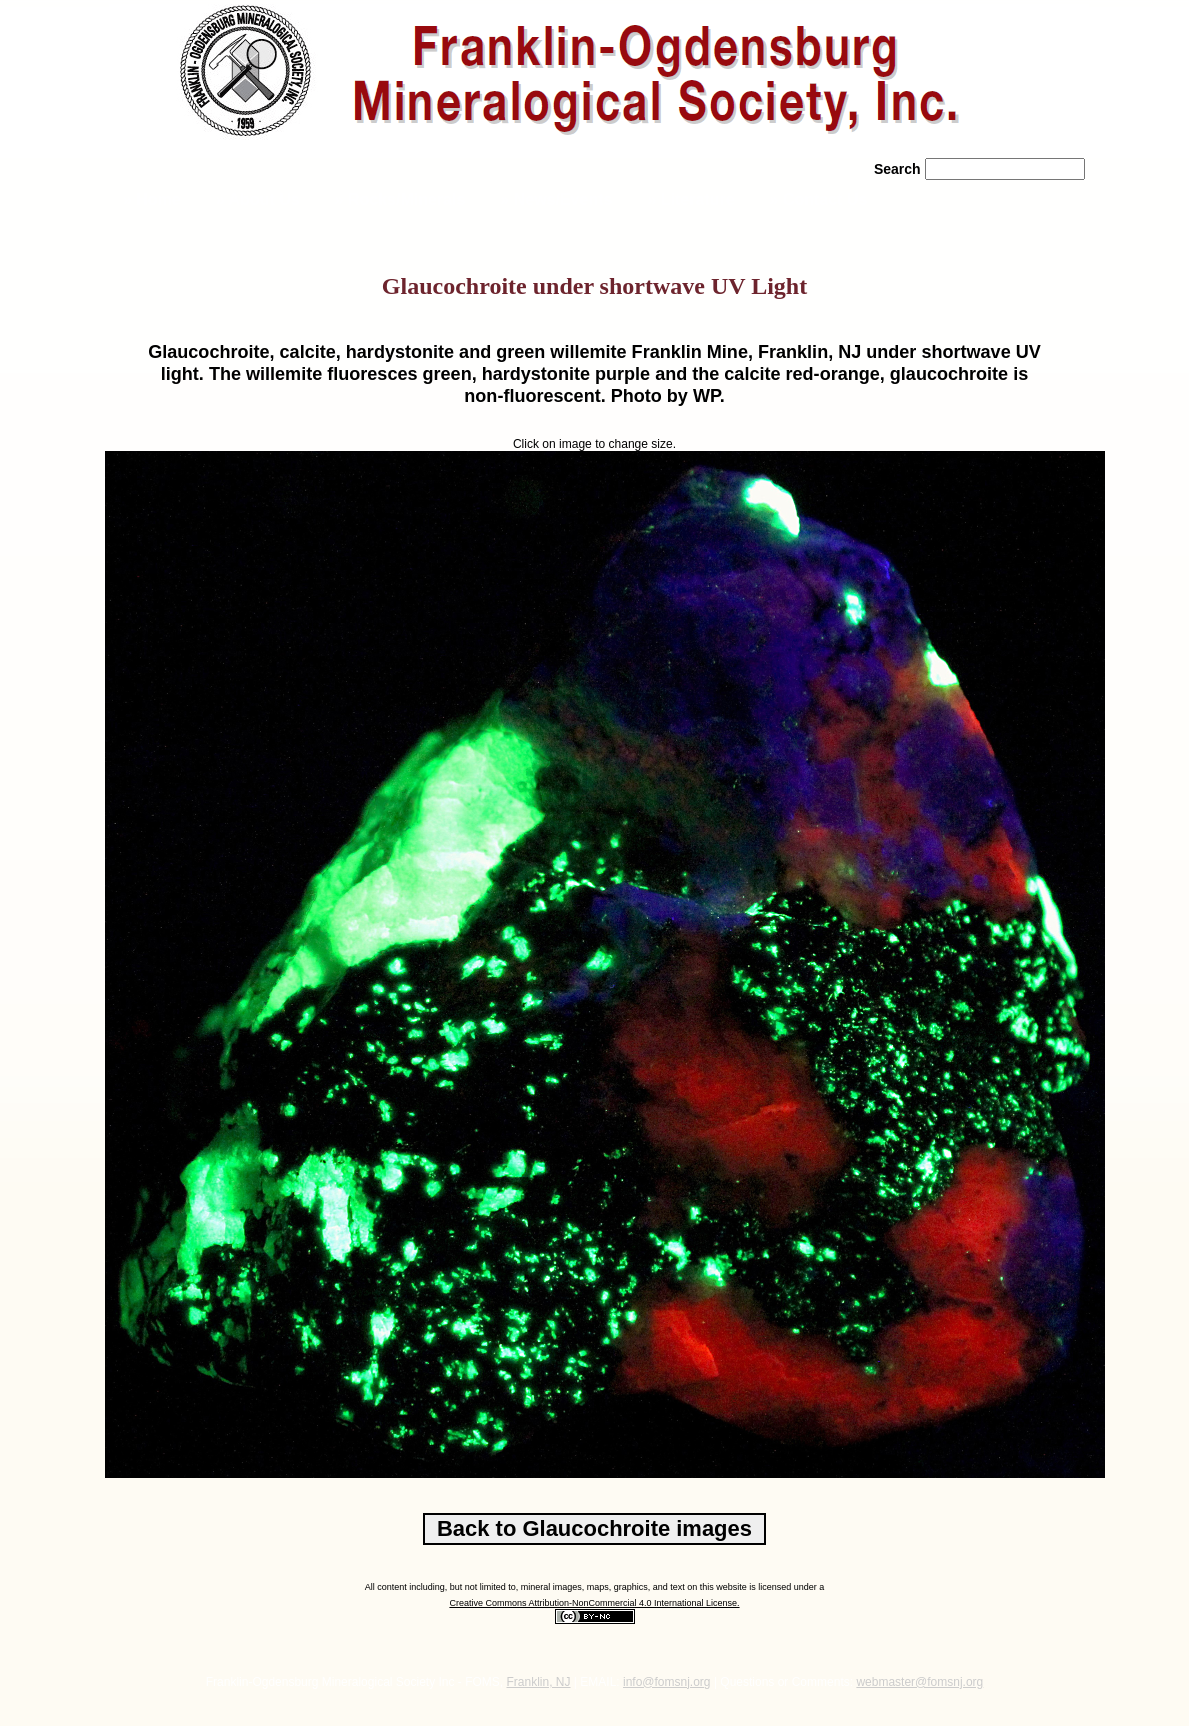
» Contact (819, 199)
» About (258, 199)
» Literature (690, 199)
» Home (150, 199)
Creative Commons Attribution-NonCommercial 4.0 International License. (594, 1603)
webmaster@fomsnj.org (919, 1682)
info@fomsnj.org (667, 1682)
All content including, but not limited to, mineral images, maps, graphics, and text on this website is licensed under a (595, 1587)
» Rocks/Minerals (400, 199)
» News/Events (556, 199)
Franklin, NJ (539, 1682)
